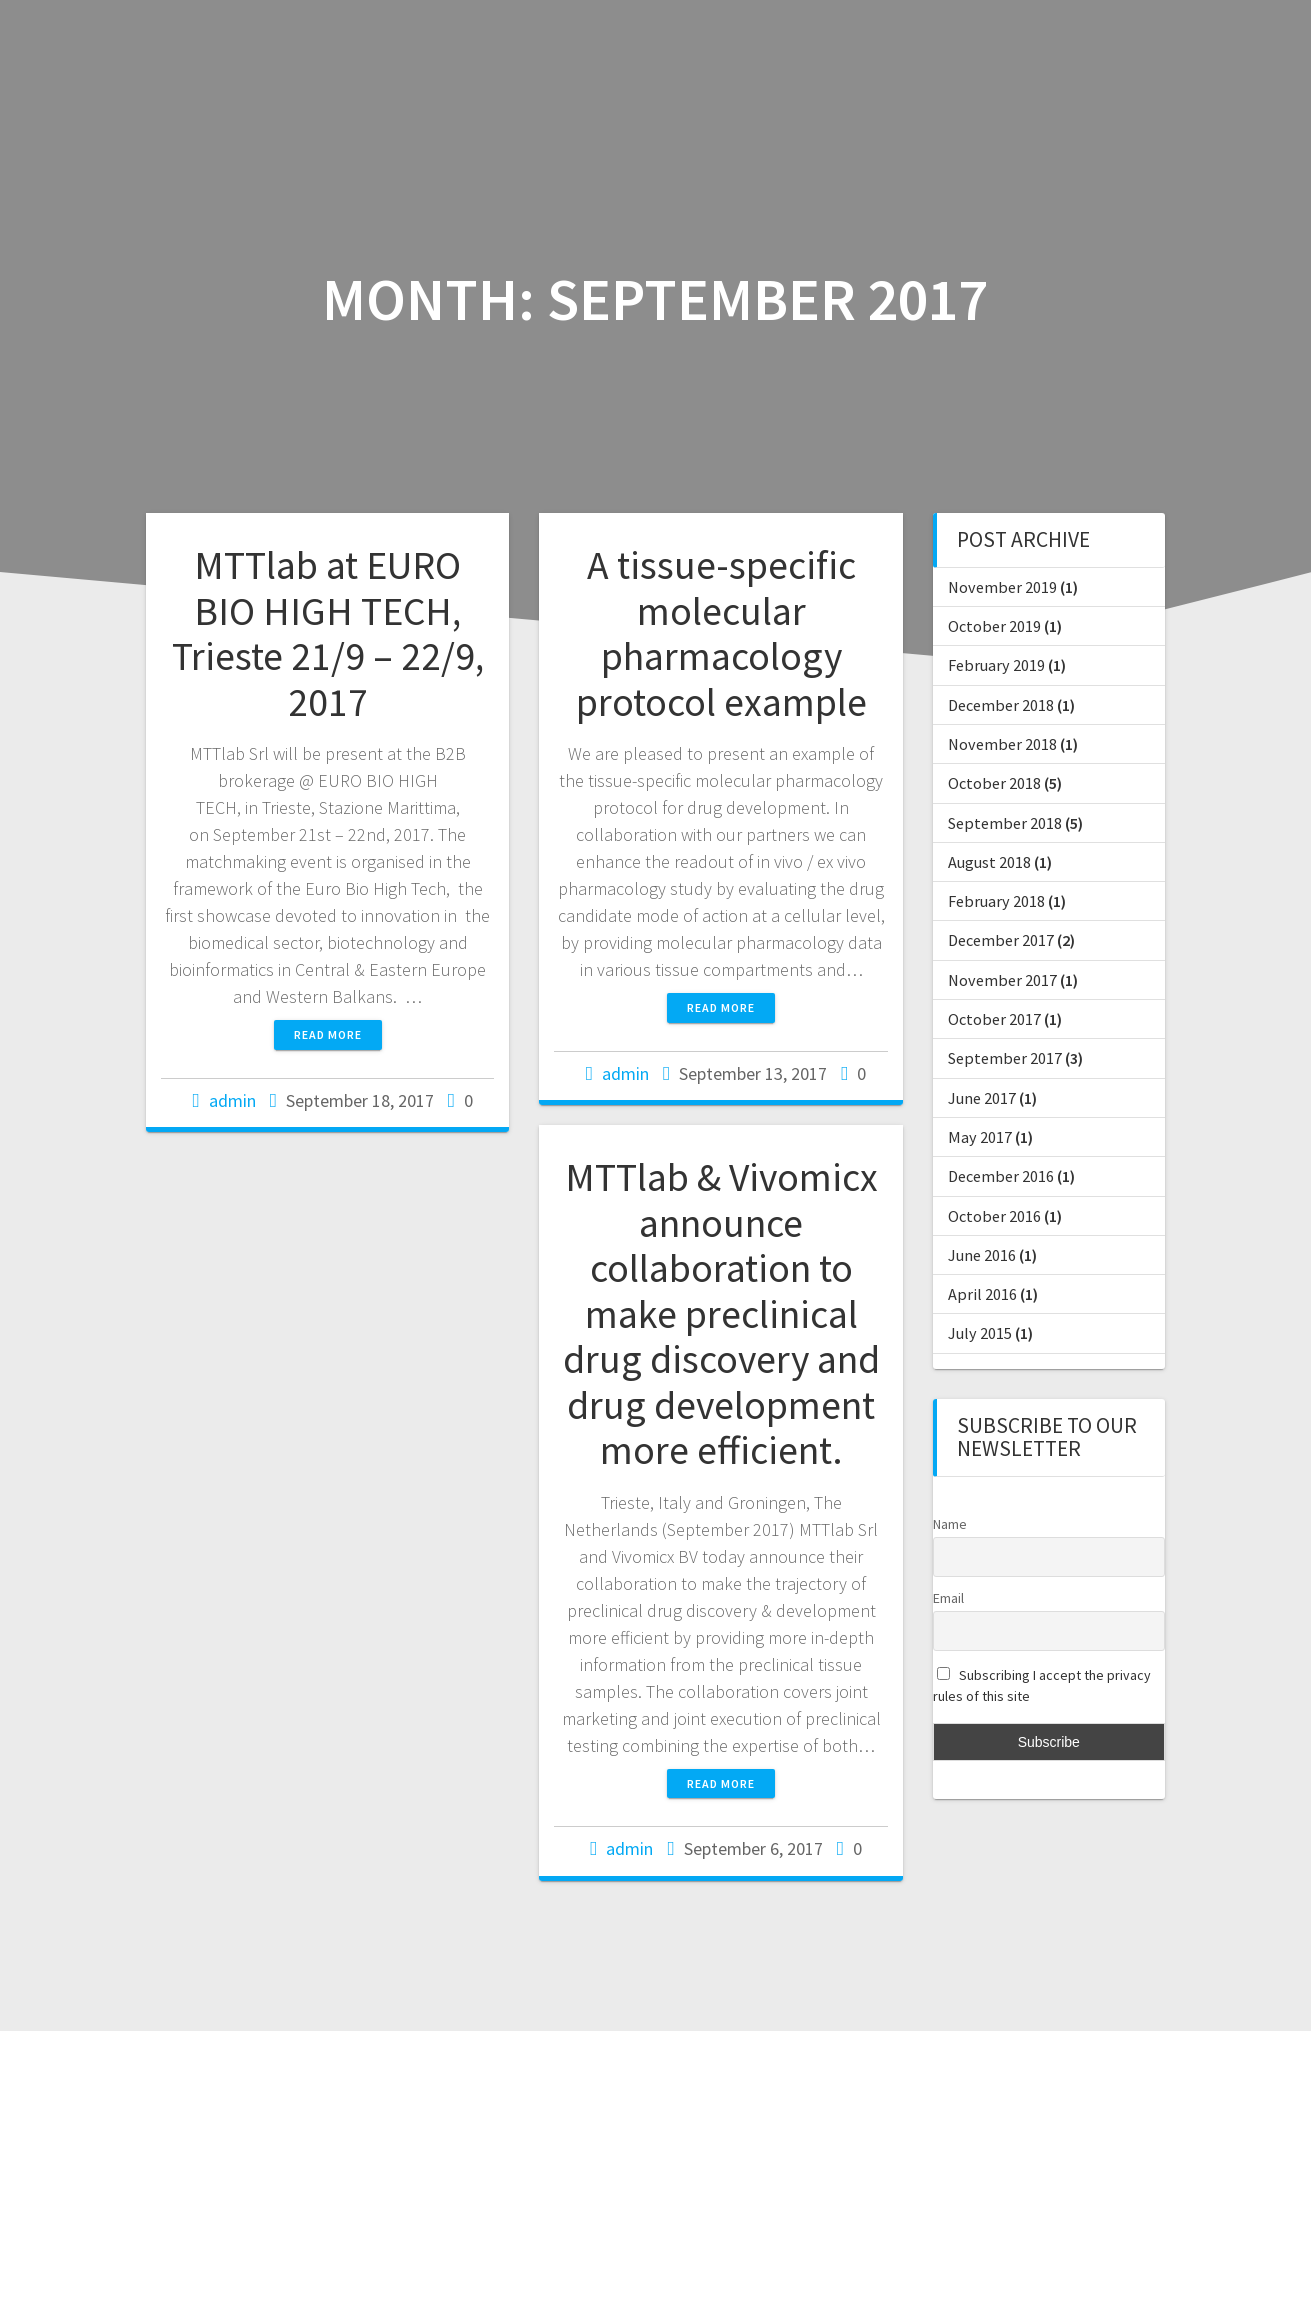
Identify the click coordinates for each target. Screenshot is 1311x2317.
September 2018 (1005, 823)
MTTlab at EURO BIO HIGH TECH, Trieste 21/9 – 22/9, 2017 (328, 633)
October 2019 (994, 626)
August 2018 (989, 862)
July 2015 (980, 1333)
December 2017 (1001, 940)
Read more (328, 1034)
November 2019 (1002, 587)
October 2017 (994, 1019)
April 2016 (982, 1294)
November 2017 (1002, 980)
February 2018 (996, 901)
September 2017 (1005, 1058)
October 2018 (994, 783)
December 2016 (1001, 1176)
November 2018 (1002, 744)
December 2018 (1001, 705)
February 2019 (996, 665)
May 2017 (980, 1137)
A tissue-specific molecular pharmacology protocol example (721, 633)
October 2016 (994, 1216)
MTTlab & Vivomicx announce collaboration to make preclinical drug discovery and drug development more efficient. (721, 1313)
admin (232, 1100)
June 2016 (982, 1255)
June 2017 (982, 1098)
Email (948, 1598)
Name (950, 1524)
